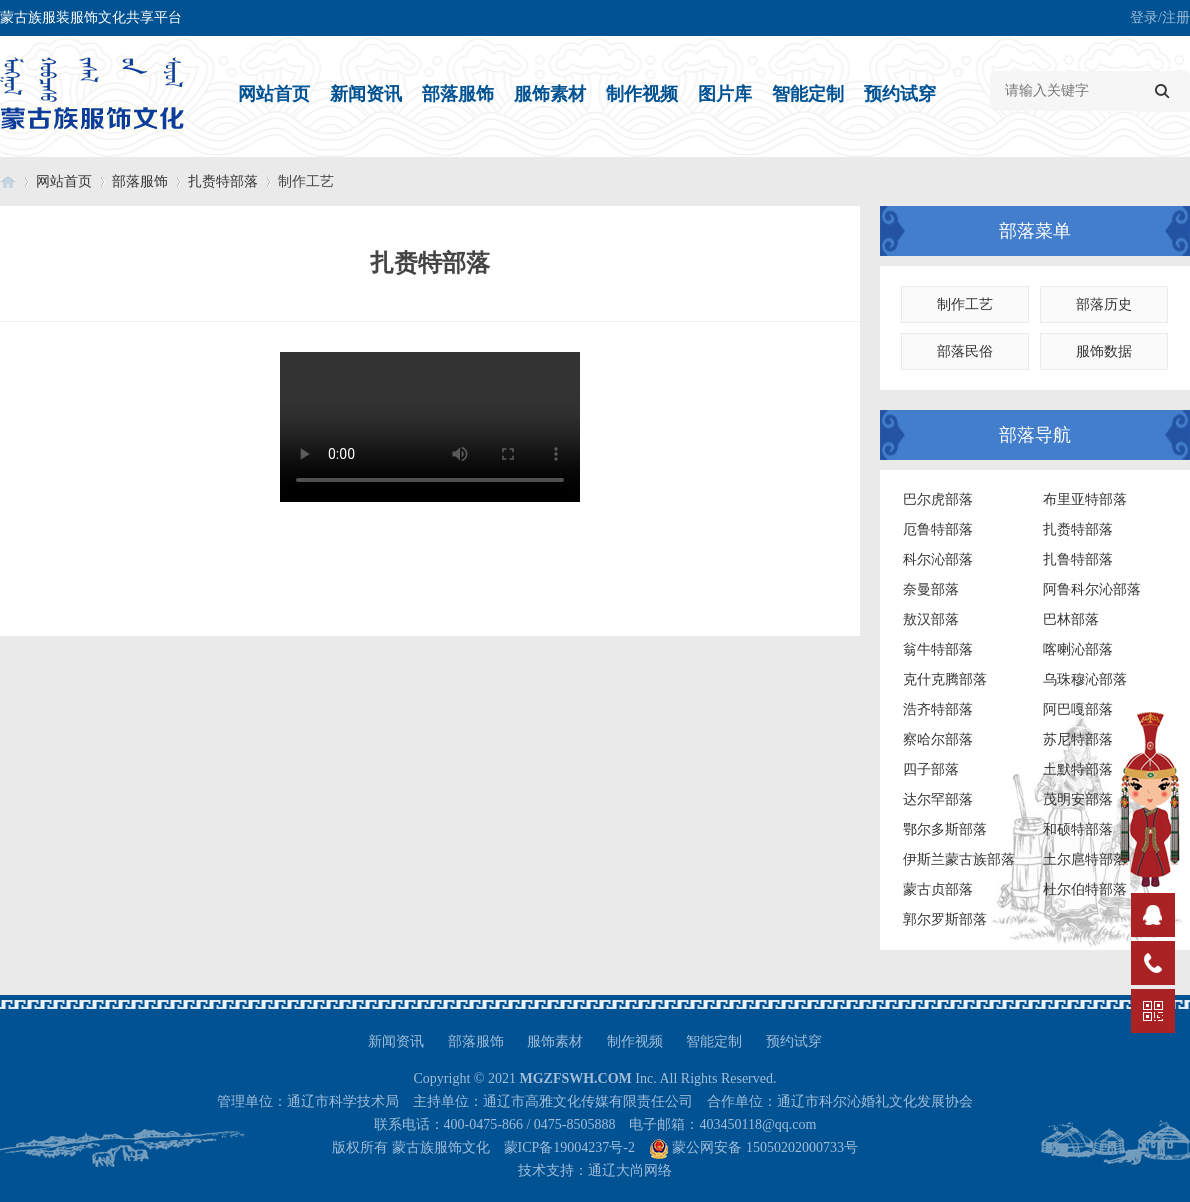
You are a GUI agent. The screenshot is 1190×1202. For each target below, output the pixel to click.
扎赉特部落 (223, 181)
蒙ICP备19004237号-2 (569, 1147)
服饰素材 (550, 94)
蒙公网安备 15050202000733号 (765, 1147)
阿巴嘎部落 (1078, 709)
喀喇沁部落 (1078, 649)
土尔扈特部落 (1085, 859)
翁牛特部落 (938, 649)
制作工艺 (965, 304)
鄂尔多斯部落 (945, 829)
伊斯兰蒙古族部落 (959, 859)
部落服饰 (458, 94)
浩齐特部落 (938, 709)
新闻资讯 (366, 94)
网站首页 (274, 94)
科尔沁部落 (938, 559)
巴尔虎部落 (938, 499)
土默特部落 (1078, 769)
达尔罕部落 (938, 799)
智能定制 (808, 94)
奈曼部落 (931, 589)
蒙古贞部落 (938, 889)
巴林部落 (1071, 619)
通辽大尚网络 (630, 1170)
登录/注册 (1160, 17)
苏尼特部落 (1078, 739)
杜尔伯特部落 (1085, 889)
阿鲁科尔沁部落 (1092, 589)
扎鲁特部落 (1078, 559)
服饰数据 (1104, 351)
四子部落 (931, 769)
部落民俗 (965, 351)
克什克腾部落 (945, 679)
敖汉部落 (931, 619)
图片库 (725, 94)
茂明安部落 (1078, 799)
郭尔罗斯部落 (945, 919)
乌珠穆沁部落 (1085, 679)
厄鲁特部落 (938, 529)
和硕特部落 (1078, 829)
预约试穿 (900, 94)
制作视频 (642, 94)
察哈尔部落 (938, 739)
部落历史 (1104, 304)
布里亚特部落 (1085, 499)
